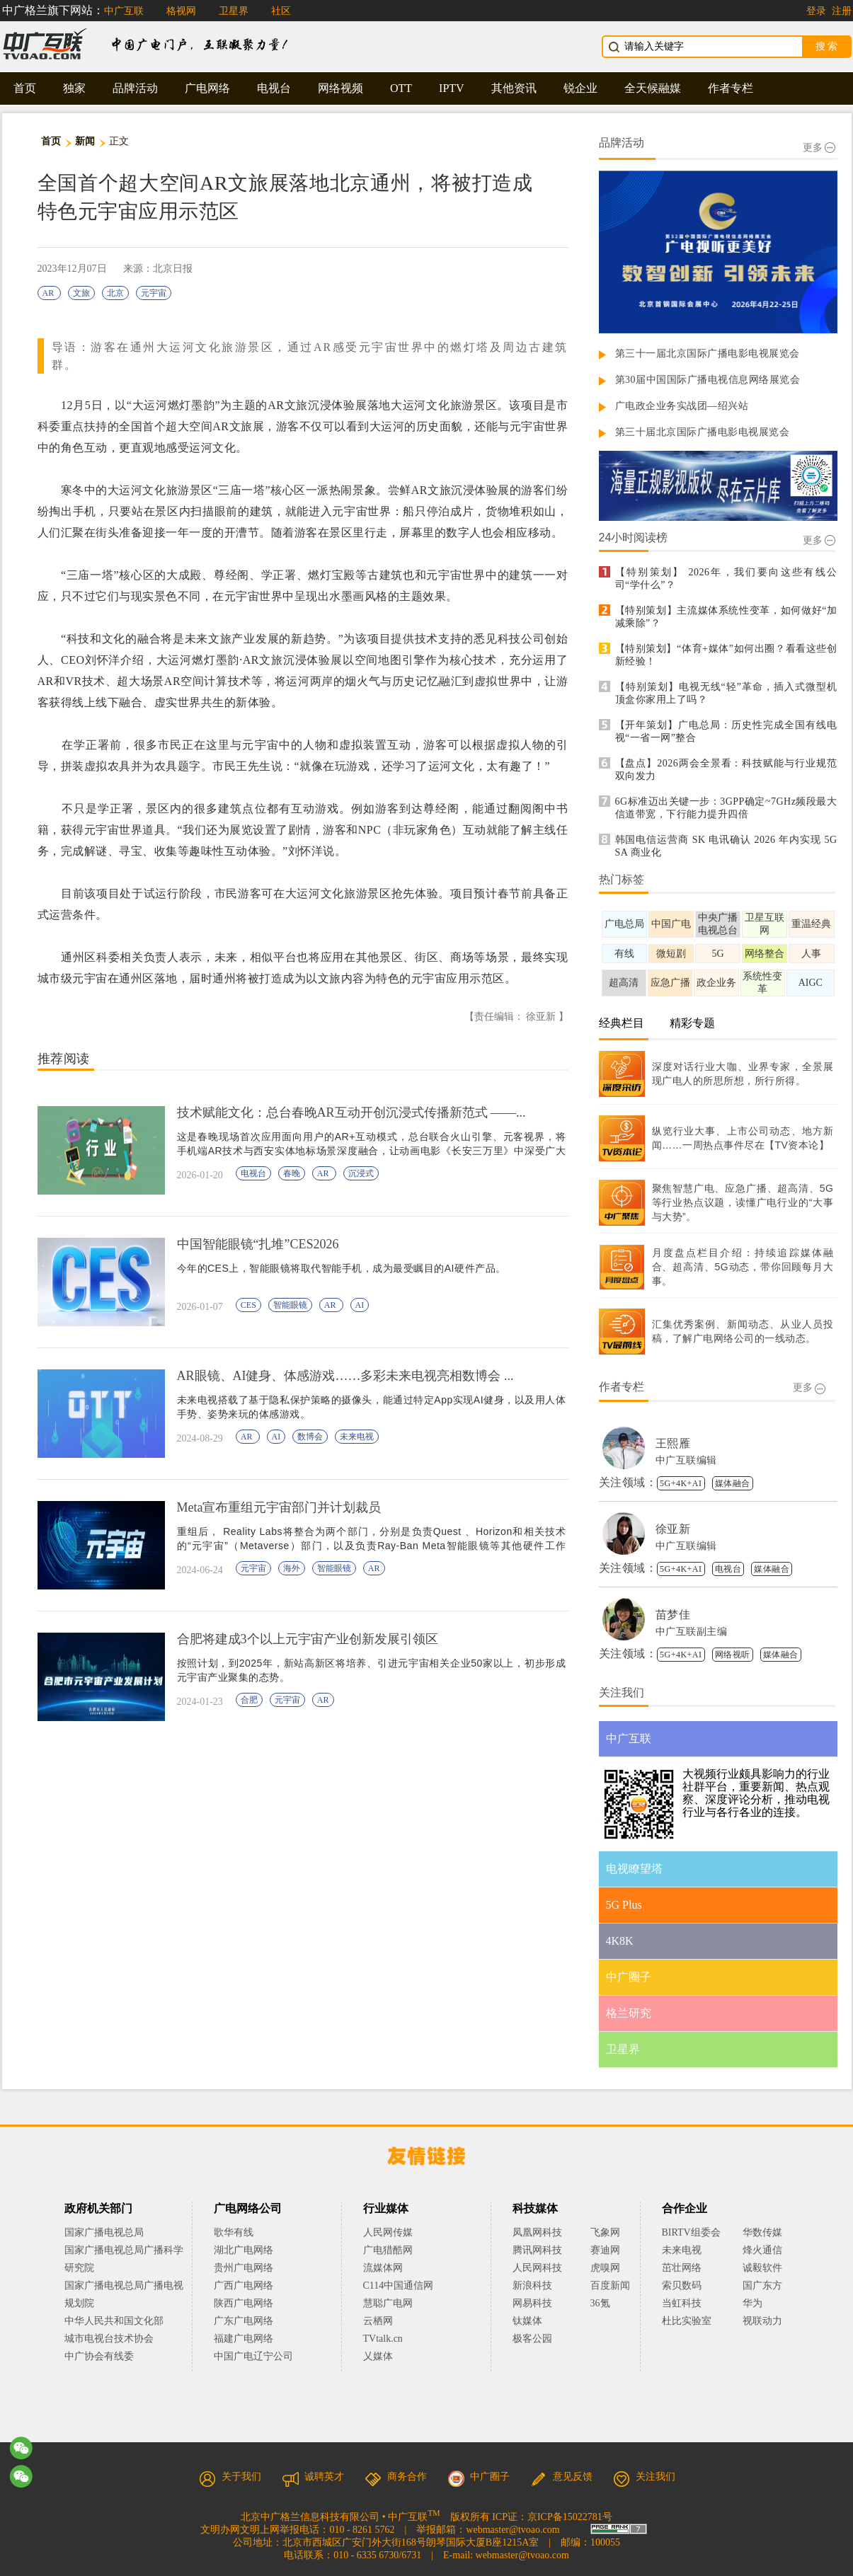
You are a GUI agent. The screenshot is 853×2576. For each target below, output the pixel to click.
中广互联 (124, 11)
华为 (762, 2303)
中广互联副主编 (692, 1631)
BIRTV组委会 (691, 2232)
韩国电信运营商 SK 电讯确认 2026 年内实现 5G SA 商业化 (726, 846)
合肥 (249, 1700)
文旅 (81, 293)
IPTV (451, 88)
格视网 (181, 11)
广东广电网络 (243, 2321)
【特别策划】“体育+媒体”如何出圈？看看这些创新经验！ (726, 655)
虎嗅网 (605, 2267)
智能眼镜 (290, 1305)
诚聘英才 (313, 2476)
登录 (816, 11)
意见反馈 (561, 2476)
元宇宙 (153, 293)
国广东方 (762, 2285)
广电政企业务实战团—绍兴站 (682, 406)
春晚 (291, 1173)
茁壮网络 (682, 2267)
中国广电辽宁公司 (253, 2356)
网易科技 (532, 2303)
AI (360, 1305)
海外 (291, 1568)
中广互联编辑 (686, 1460)
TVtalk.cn (383, 2338)
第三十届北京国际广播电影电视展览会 (702, 432)
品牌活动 (135, 88)
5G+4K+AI (681, 1483)
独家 (74, 88)
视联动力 (762, 2321)
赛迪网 (605, 2250)
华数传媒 (762, 2232)
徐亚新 (673, 1529)
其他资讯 (514, 88)
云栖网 (378, 2321)
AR (49, 293)
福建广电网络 (243, 2338)
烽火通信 (762, 2250)
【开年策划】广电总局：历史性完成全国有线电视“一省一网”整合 (726, 731)
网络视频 (340, 88)
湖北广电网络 (243, 2250)
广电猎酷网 (388, 2250)
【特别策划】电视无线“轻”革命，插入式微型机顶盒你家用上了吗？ (726, 693)
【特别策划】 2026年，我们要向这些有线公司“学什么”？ (726, 578)
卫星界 (233, 11)
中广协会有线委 (99, 2356)
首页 (24, 88)
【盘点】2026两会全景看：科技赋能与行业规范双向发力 (726, 769)
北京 (115, 293)
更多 (819, 147)
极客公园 (532, 2338)
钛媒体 (527, 2321)
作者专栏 (730, 88)
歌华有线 (233, 2232)
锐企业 (580, 88)
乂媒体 (378, 2356)
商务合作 (396, 2476)
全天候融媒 (652, 88)
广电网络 (207, 88)
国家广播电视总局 (104, 2232)
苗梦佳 (673, 1615)
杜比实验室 (686, 2321)
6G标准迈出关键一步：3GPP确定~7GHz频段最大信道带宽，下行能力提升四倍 (726, 808)
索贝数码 (682, 2285)
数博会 (310, 1437)
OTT (401, 88)
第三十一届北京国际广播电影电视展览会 (707, 353)
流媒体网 (383, 2267)
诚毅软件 (762, 2267)
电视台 (274, 88)
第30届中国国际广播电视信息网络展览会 (708, 379)
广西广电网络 (243, 2285)
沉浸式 (361, 1173)
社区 (281, 11)
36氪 (600, 2303)
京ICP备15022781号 (569, 2517)
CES (248, 1305)
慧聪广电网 (388, 2303)
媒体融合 (732, 1483)
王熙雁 (673, 1443)
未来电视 (357, 1437)
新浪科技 (532, 2285)
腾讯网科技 (537, 2250)
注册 (842, 11)
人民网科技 (537, 2267)
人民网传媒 (388, 2232)
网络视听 (732, 1655)
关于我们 (230, 2476)
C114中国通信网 (398, 2285)
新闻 (85, 141)
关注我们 (644, 2476)
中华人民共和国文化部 (114, 2321)
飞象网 (605, 2232)
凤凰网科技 (537, 2232)
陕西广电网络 (243, 2303)
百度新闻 (610, 2285)
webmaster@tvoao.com (512, 2529)
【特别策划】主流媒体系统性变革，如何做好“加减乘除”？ (726, 616)
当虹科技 (682, 2303)
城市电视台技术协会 (109, 2338)
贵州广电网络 (243, 2267)
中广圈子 (478, 2476)
